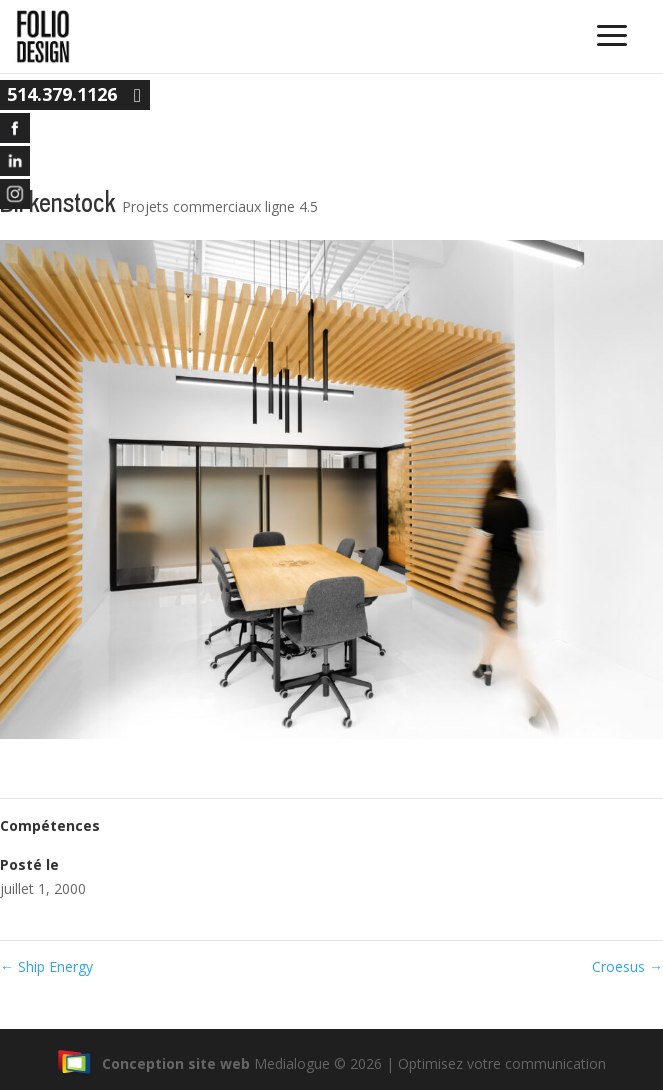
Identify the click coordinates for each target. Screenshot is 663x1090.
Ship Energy (46, 966)
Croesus (627, 966)
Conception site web (153, 1063)
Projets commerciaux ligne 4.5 (220, 206)
